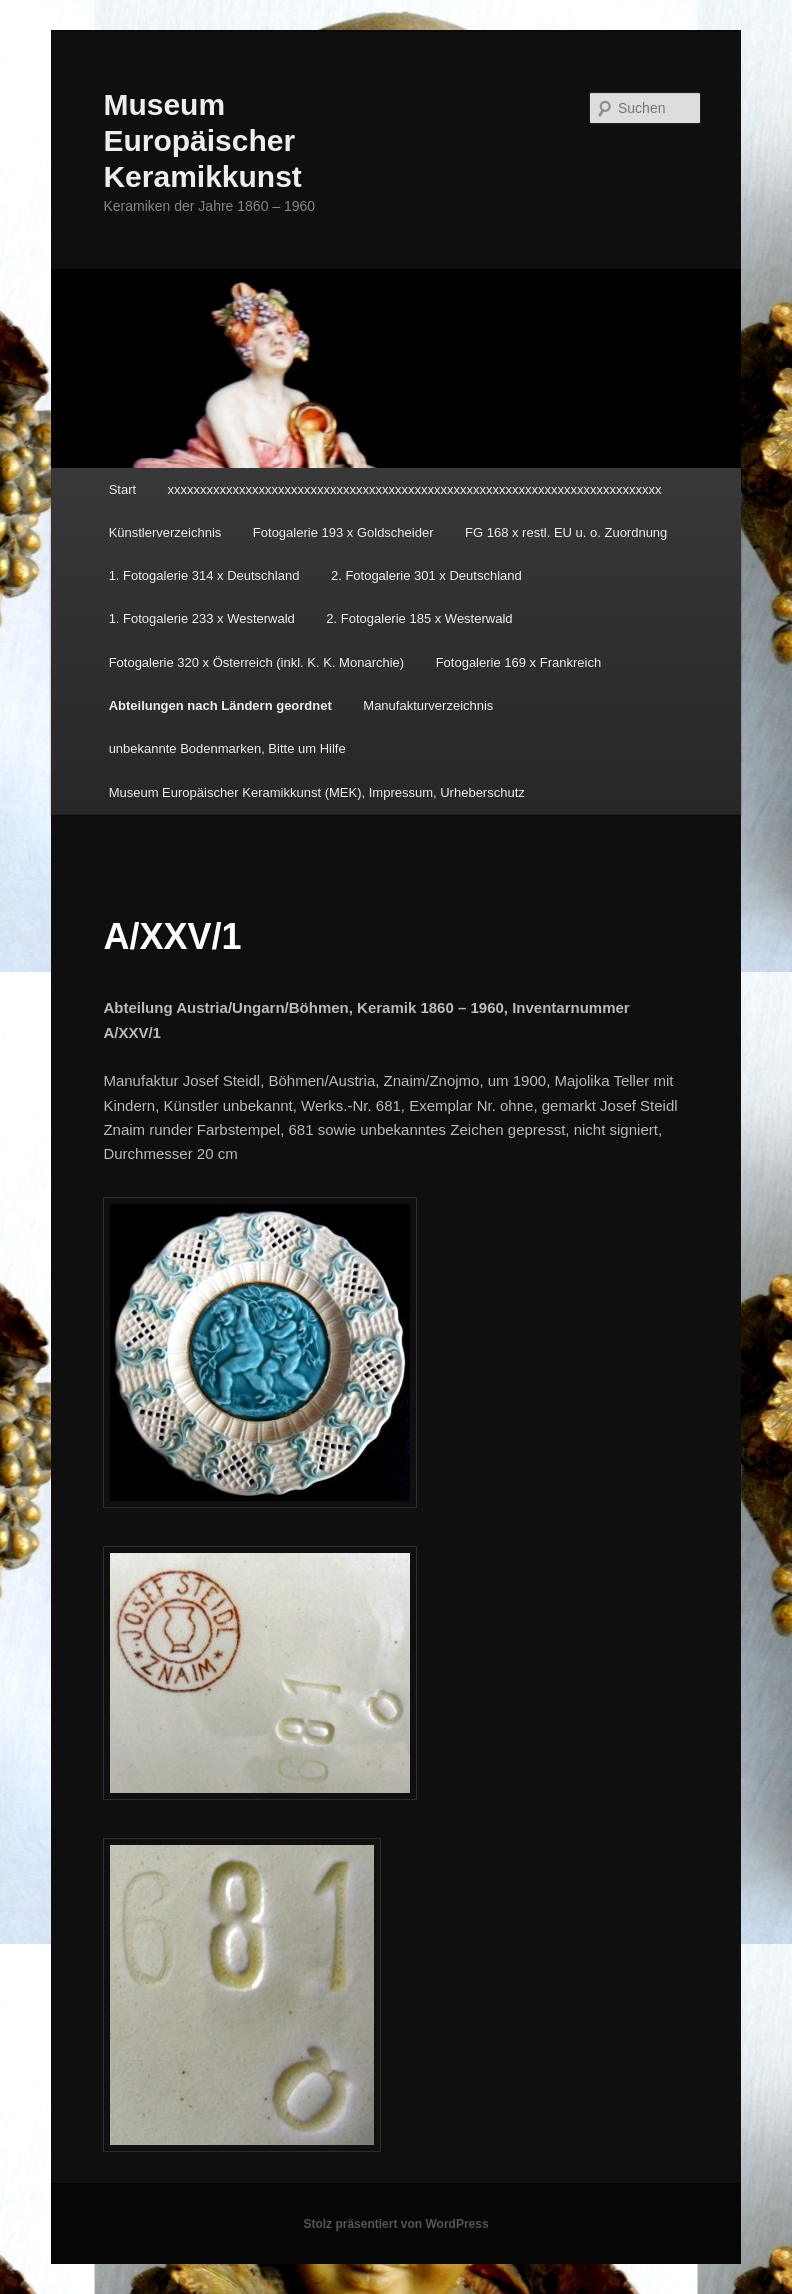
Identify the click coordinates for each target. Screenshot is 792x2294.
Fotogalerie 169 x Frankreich (518, 662)
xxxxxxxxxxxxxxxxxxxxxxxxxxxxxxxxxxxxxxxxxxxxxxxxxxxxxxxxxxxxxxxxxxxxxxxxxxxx (415, 489)
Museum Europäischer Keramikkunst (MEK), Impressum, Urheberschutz (317, 792)
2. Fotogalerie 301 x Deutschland (426, 575)
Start (122, 489)
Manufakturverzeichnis (428, 705)
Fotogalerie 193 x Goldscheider (343, 532)
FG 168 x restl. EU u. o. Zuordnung (566, 532)
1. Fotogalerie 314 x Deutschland (204, 575)
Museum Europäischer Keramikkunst (202, 140)
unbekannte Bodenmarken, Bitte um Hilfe (227, 748)
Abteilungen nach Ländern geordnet (220, 705)
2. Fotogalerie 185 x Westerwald (419, 618)
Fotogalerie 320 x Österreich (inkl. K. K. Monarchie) (257, 662)
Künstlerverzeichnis (165, 532)
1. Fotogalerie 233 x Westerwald (202, 618)
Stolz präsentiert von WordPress (395, 2224)
